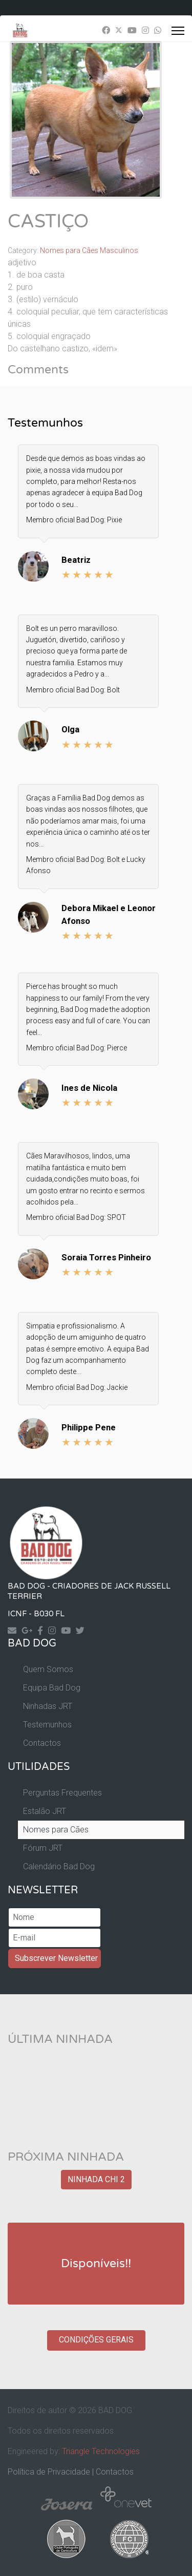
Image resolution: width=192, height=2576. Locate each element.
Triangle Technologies (101, 2451)
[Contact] (15, 1630)
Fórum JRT (42, 1848)
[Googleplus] (29, 1630)
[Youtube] (132, 30)
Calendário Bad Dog (59, 1866)
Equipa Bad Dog (51, 1688)
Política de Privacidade (49, 2472)
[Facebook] (106, 30)
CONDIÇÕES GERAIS (96, 2340)
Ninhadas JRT (47, 1706)
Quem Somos (48, 1669)
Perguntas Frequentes (62, 1793)
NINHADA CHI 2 (96, 2179)
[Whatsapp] (157, 30)
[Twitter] (118, 30)
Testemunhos (47, 1724)
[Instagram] (145, 30)
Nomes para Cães (56, 1829)
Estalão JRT (44, 1811)
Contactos (42, 1743)
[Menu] (178, 30)
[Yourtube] (68, 1630)
